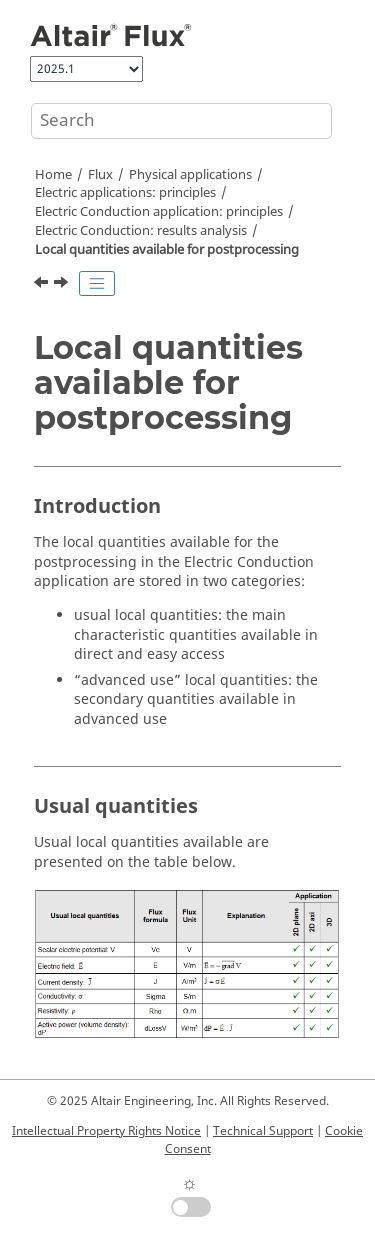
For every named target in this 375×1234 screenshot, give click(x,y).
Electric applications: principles (125, 193)
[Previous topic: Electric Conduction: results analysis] (43, 285)
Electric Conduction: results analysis (141, 231)
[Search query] (181, 121)
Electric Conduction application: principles (159, 212)
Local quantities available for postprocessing (167, 250)
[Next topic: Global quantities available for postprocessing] (63, 285)
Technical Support (263, 1131)
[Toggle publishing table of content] (97, 284)
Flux (100, 175)
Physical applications (190, 175)
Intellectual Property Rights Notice (106, 1131)
